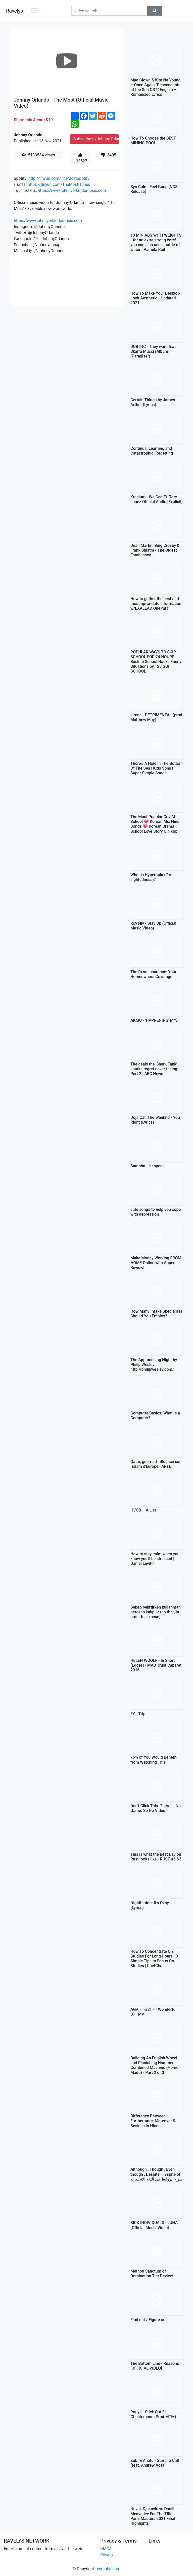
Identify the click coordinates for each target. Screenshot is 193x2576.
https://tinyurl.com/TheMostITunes (59, 184)
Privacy (106, 2554)
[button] (154, 11)
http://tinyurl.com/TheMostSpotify (58, 178)
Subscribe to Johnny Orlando (96, 139)
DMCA (106, 2548)
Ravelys (14, 11)
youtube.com (108, 2568)
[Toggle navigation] (34, 11)
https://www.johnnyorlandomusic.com (72, 190)
